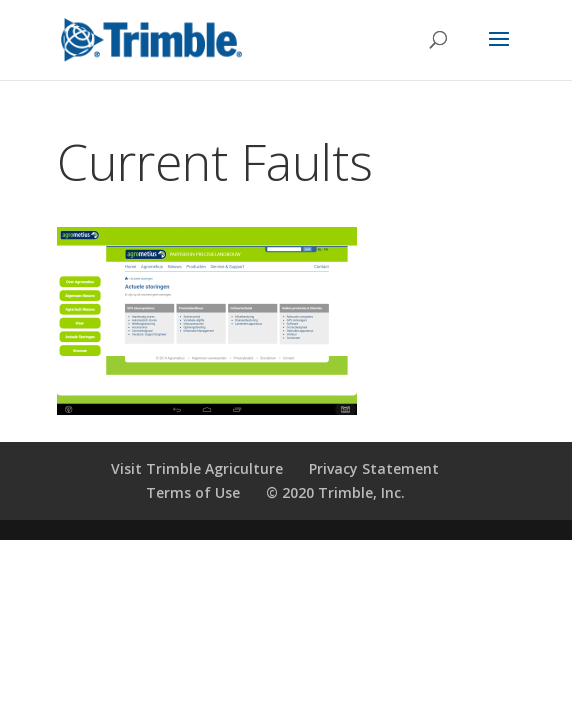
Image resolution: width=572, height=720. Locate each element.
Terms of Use (193, 492)
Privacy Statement (374, 468)
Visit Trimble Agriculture (197, 468)
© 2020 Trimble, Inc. (335, 492)
